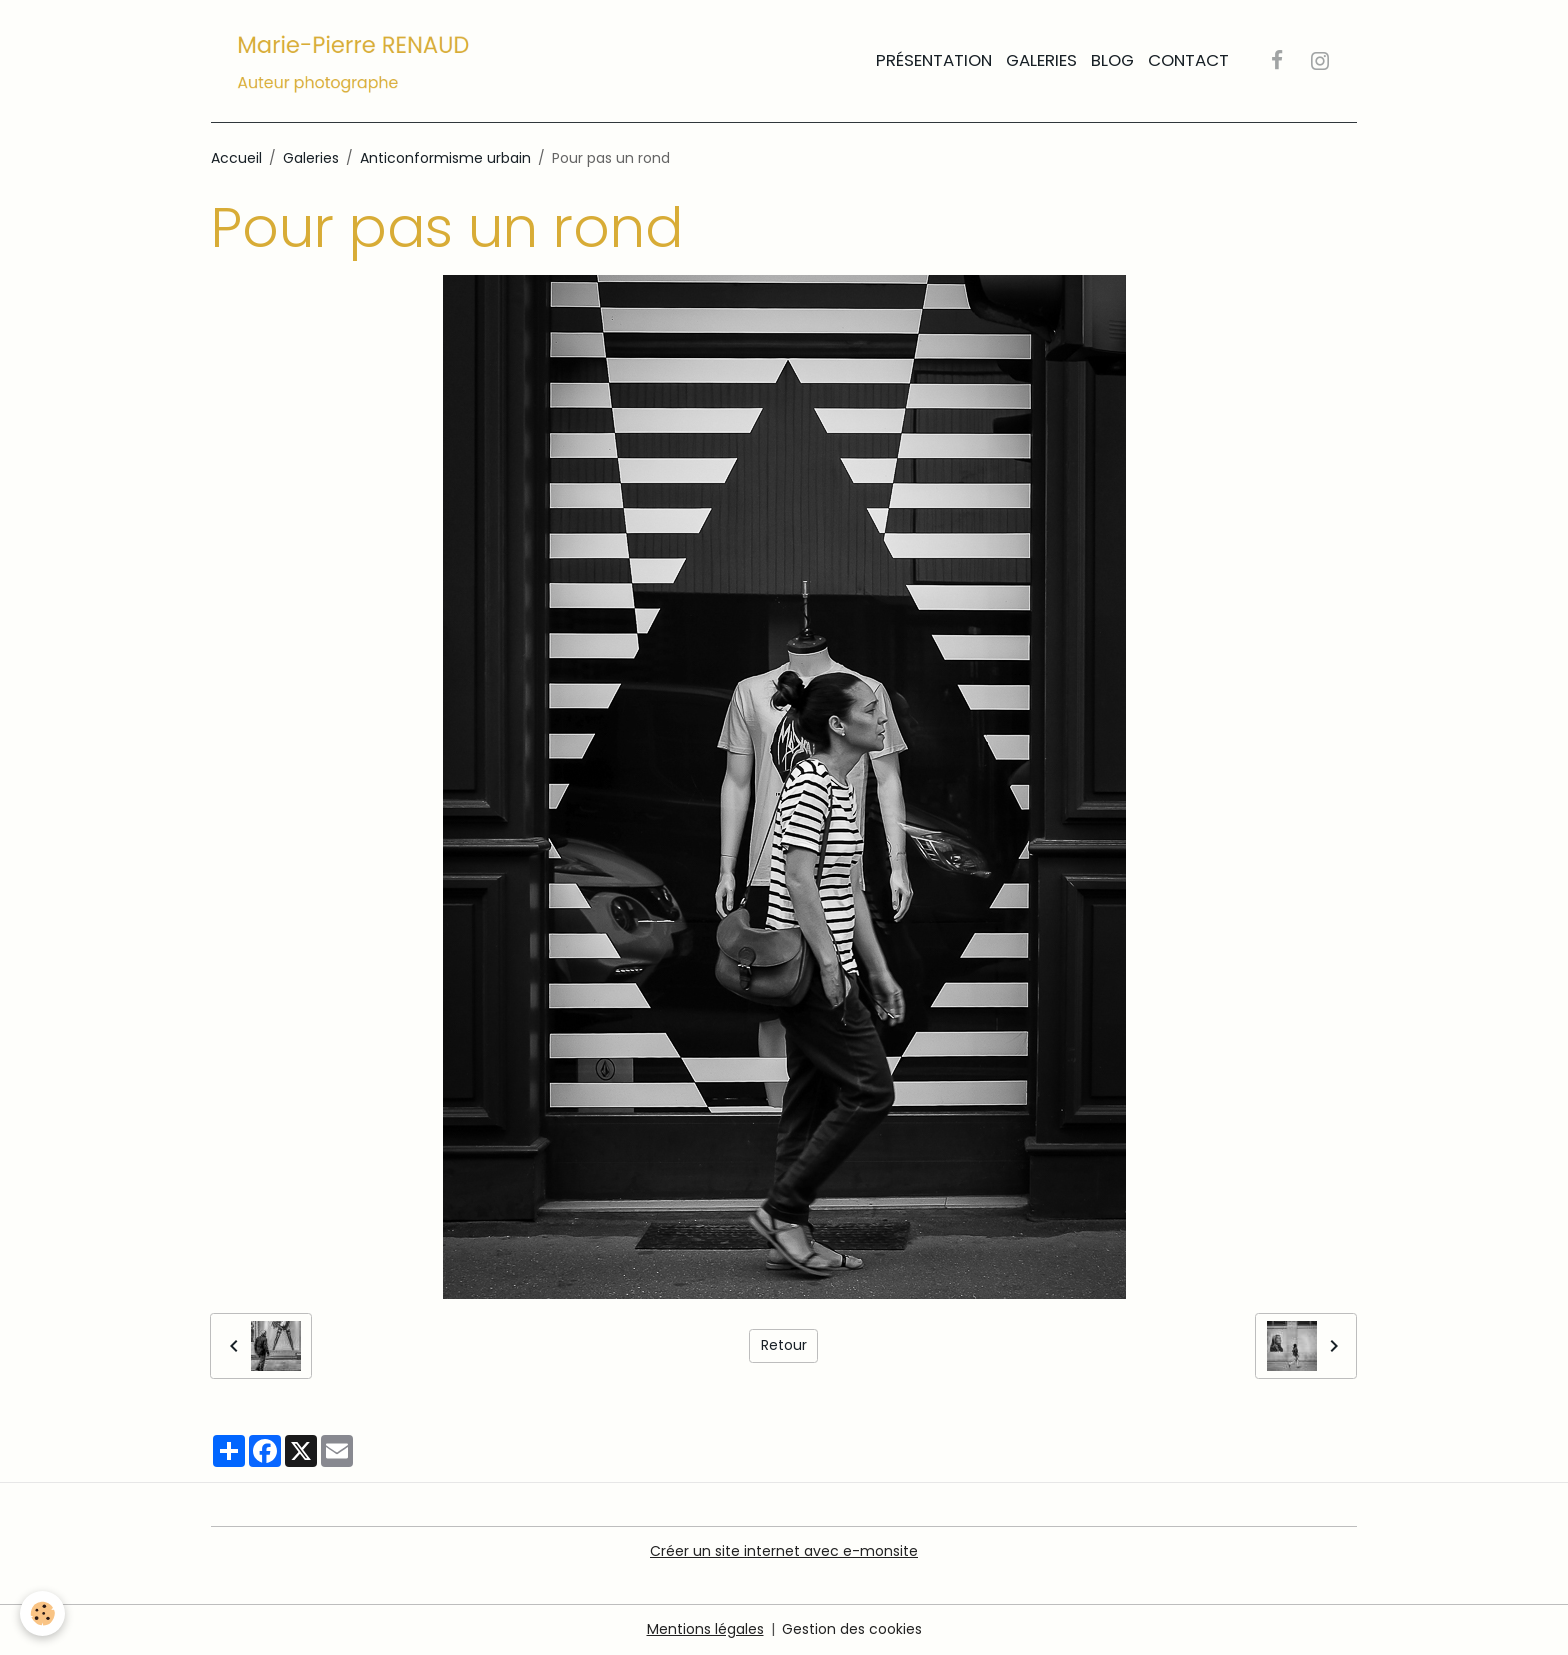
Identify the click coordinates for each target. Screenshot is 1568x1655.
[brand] (357, 61)
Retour (784, 1345)
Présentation (934, 60)
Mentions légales (705, 1629)
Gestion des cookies (852, 1629)
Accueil (236, 158)
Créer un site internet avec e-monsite (784, 1551)
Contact (1188, 60)
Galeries (1041, 60)
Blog (1112, 60)
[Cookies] (42, 1613)
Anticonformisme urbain (445, 158)
